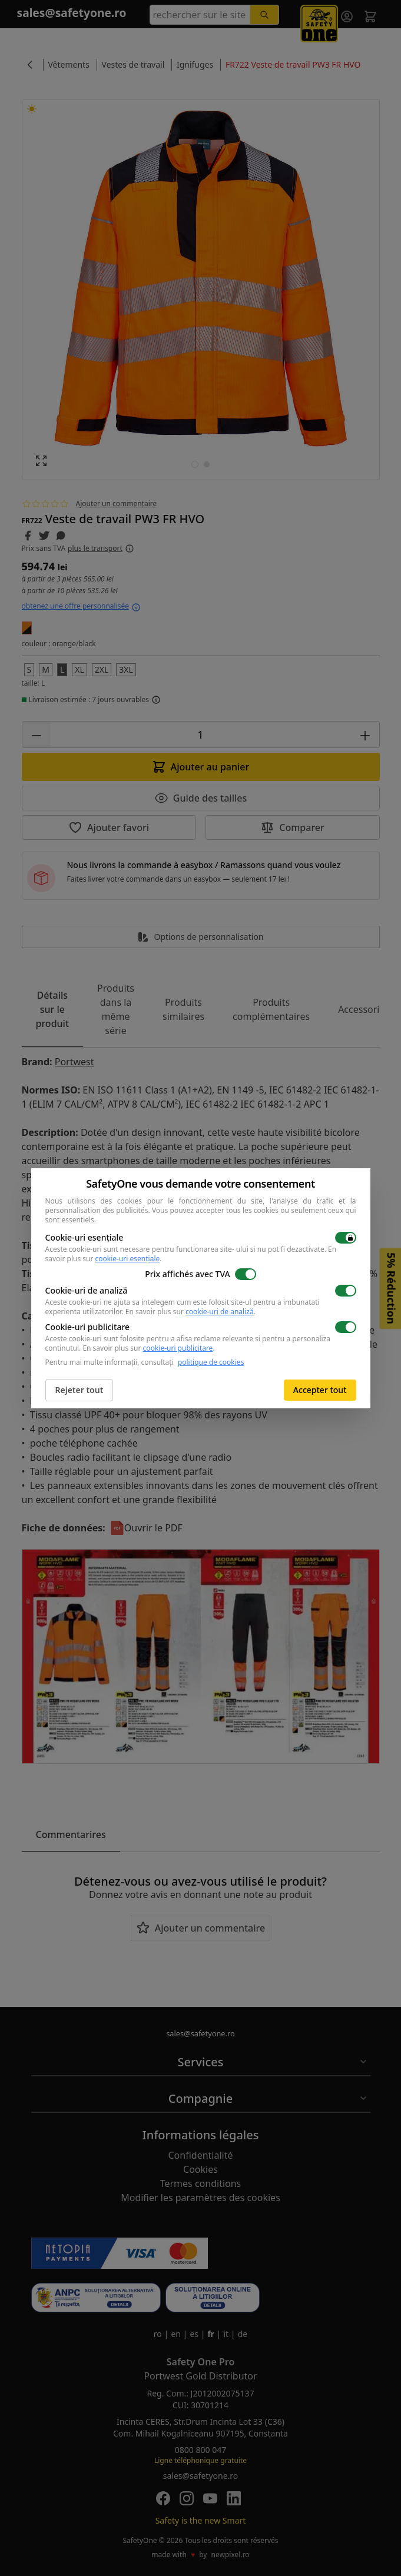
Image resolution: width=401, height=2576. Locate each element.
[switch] (345, 1238)
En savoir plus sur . (190, 1312)
